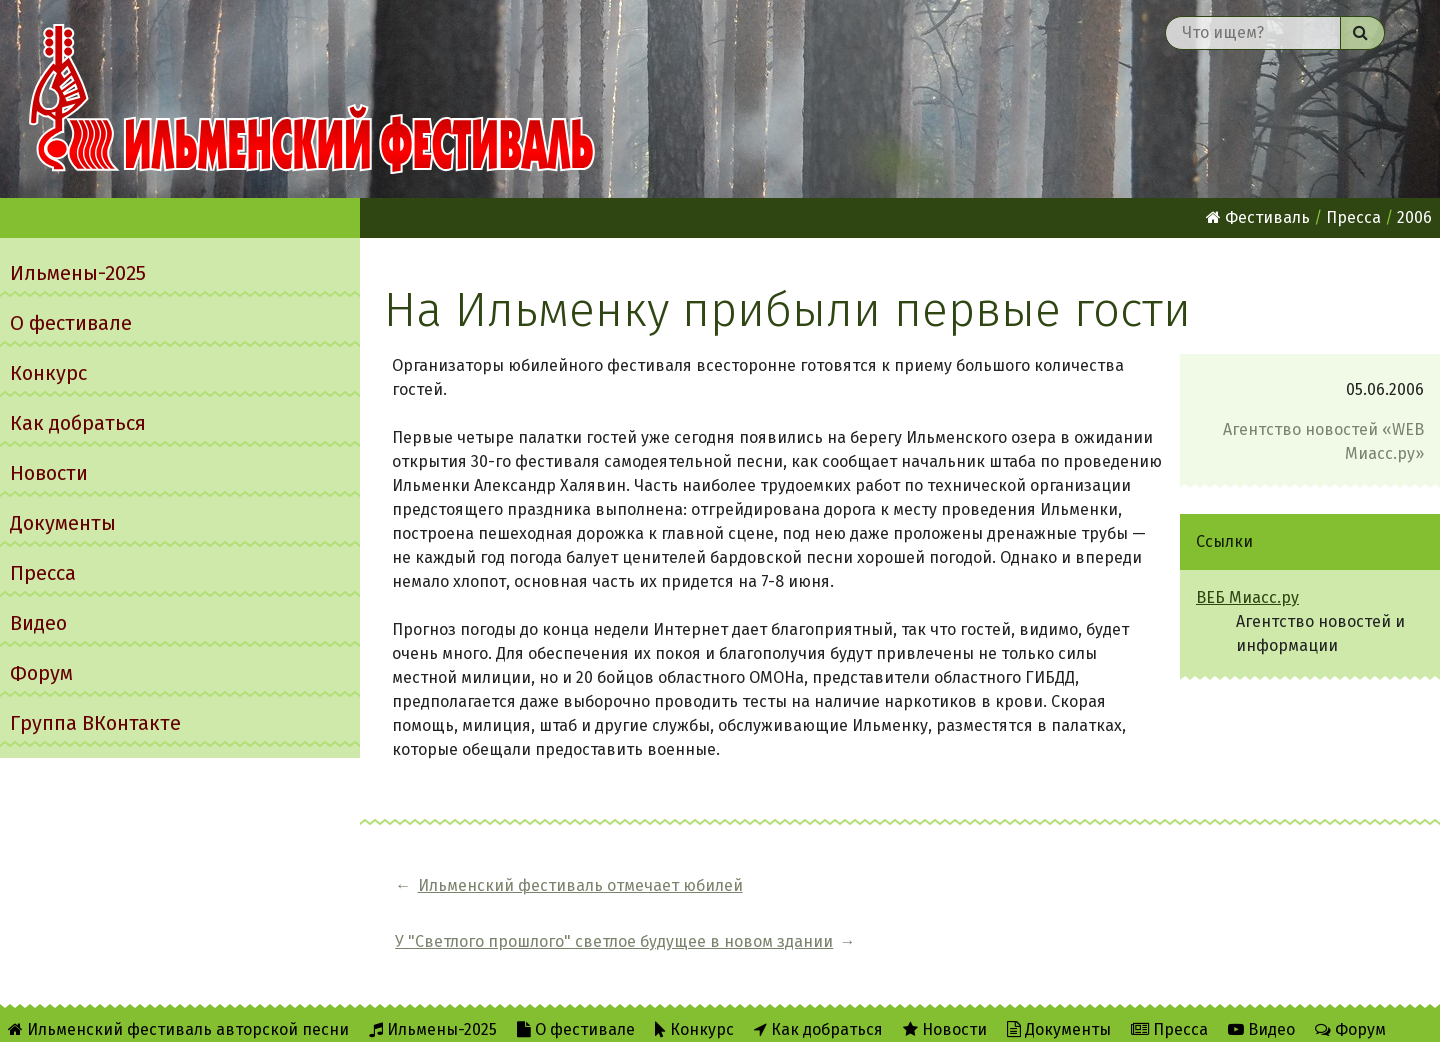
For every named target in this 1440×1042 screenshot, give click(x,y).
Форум (41, 673)
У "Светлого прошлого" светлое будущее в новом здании (1013, 885)
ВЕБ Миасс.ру (1247, 597)
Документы (63, 523)
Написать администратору (647, 1013)
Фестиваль (1258, 217)
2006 (1414, 217)
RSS (400, 1013)
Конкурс (48, 373)
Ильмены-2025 (78, 273)
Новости (49, 473)
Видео (38, 623)
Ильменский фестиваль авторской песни (312, 99)
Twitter (478, 1013)
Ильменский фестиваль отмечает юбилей (580, 885)
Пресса (43, 573)
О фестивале (71, 323)
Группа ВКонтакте (95, 723)
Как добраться (78, 423)
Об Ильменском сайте (274, 1013)
